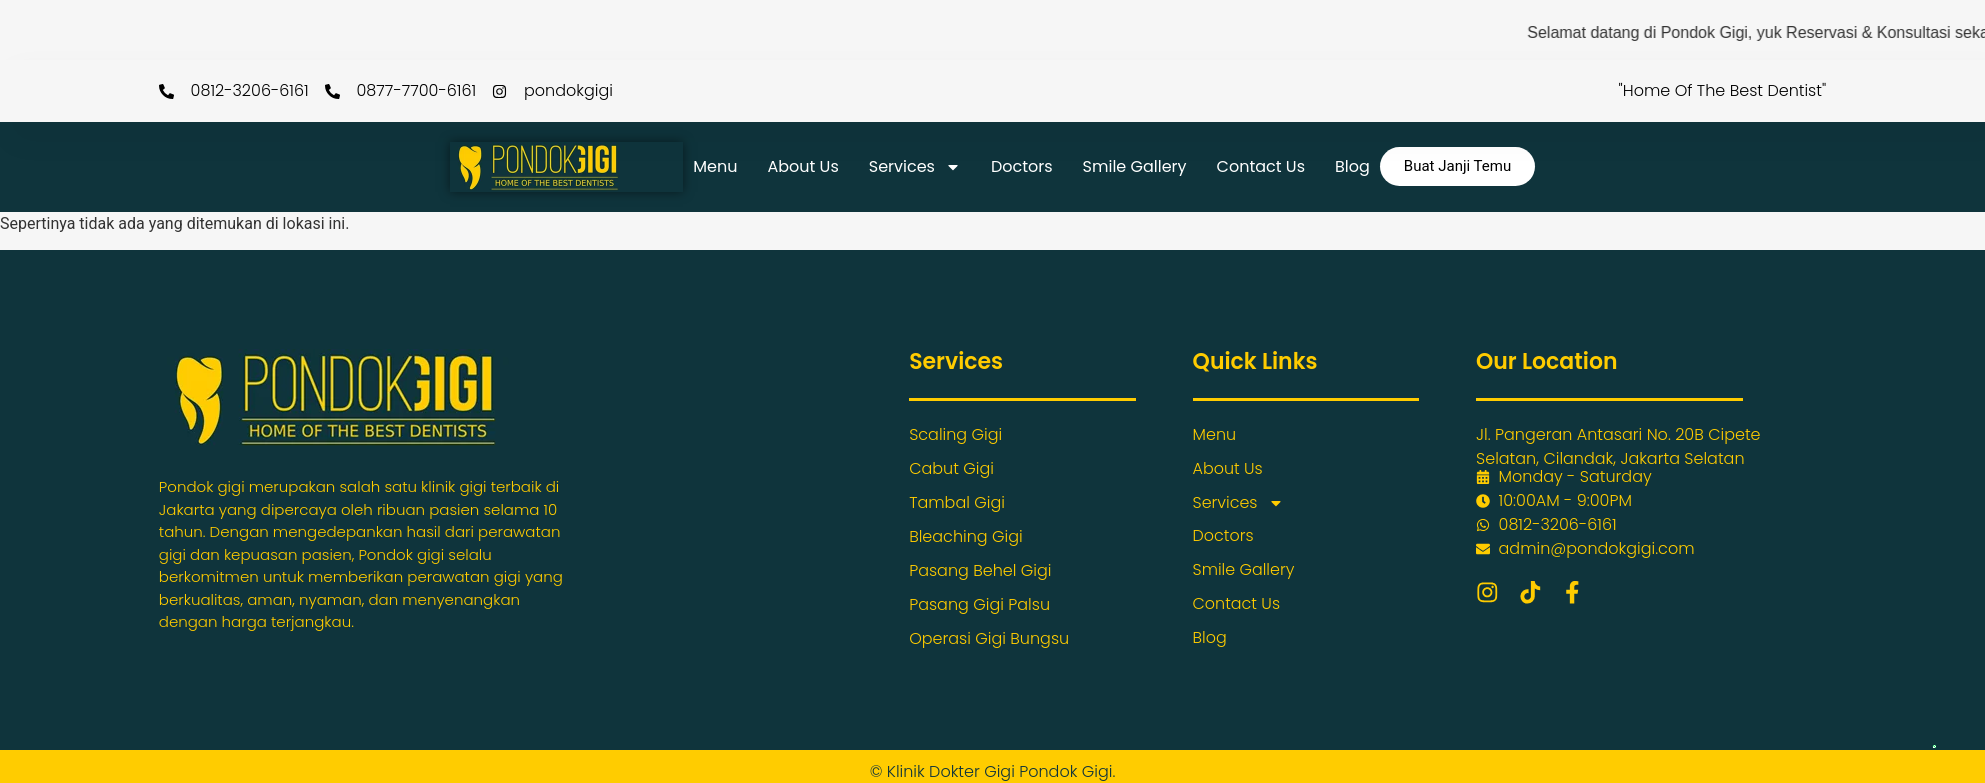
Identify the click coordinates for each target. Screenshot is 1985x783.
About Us (802, 167)
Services (915, 167)
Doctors (1022, 167)
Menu (715, 167)
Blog (1352, 167)
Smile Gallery (1135, 167)
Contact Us (1261, 167)
